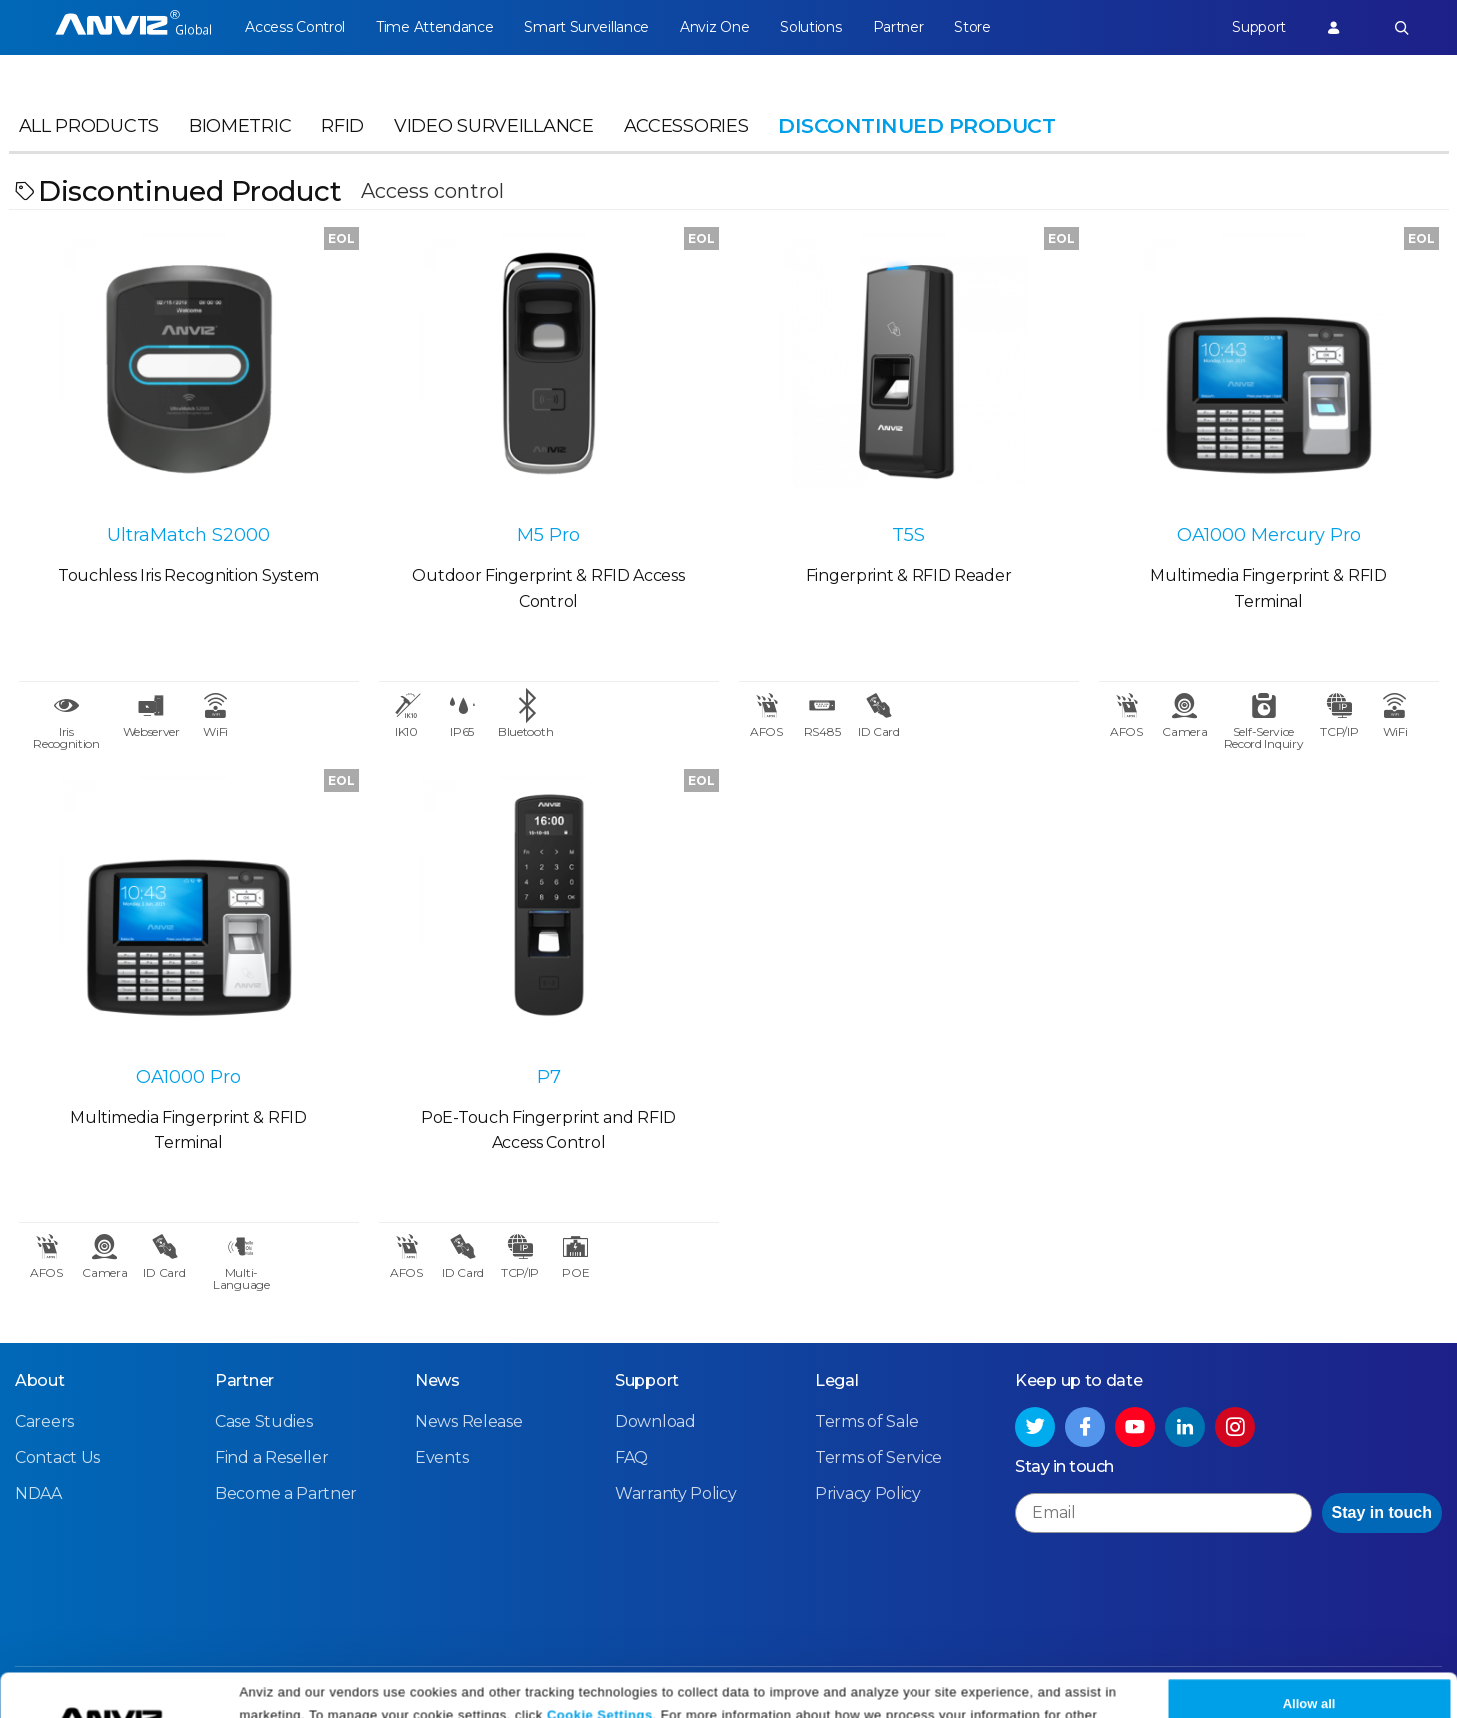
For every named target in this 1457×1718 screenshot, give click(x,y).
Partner (898, 27)
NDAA (38, 1493)
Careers (44, 1421)
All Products (89, 126)
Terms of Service (878, 1457)
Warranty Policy (676, 1493)
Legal (837, 1380)
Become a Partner (286, 1493)
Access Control (295, 27)
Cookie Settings (600, 1670)
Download (655, 1421)
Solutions (810, 27)
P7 (549, 1077)
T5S (908, 535)
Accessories (686, 126)
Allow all (1309, 1660)
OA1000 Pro (188, 1077)
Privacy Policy (403, 1695)
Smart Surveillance (586, 27)
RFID (342, 126)
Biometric (240, 126)
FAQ (631, 1457)
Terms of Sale (867, 1421)
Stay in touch (1382, 1512)
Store (972, 27)
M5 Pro (548, 535)
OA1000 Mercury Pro (1269, 535)
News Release (468, 1421)
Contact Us (57, 1457)
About (40, 1380)
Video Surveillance (494, 126)
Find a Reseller (272, 1457)
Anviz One (714, 27)
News (437, 1380)
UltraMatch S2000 (188, 535)
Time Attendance (435, 27)
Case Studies (263, 1421)
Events (441, 1457)
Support (1259, 27)
